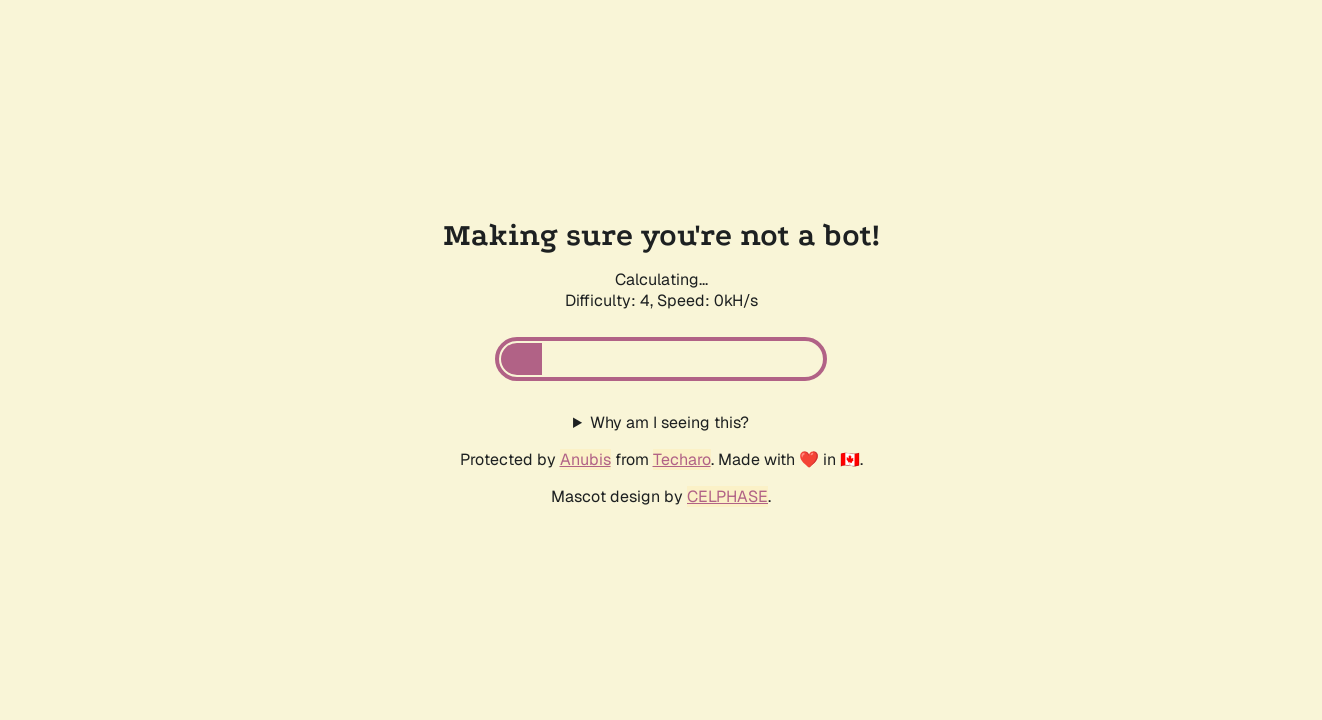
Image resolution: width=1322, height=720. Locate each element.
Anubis (585, 459)
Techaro (682, 459)
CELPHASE (727, 496)
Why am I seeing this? (669, 422)
